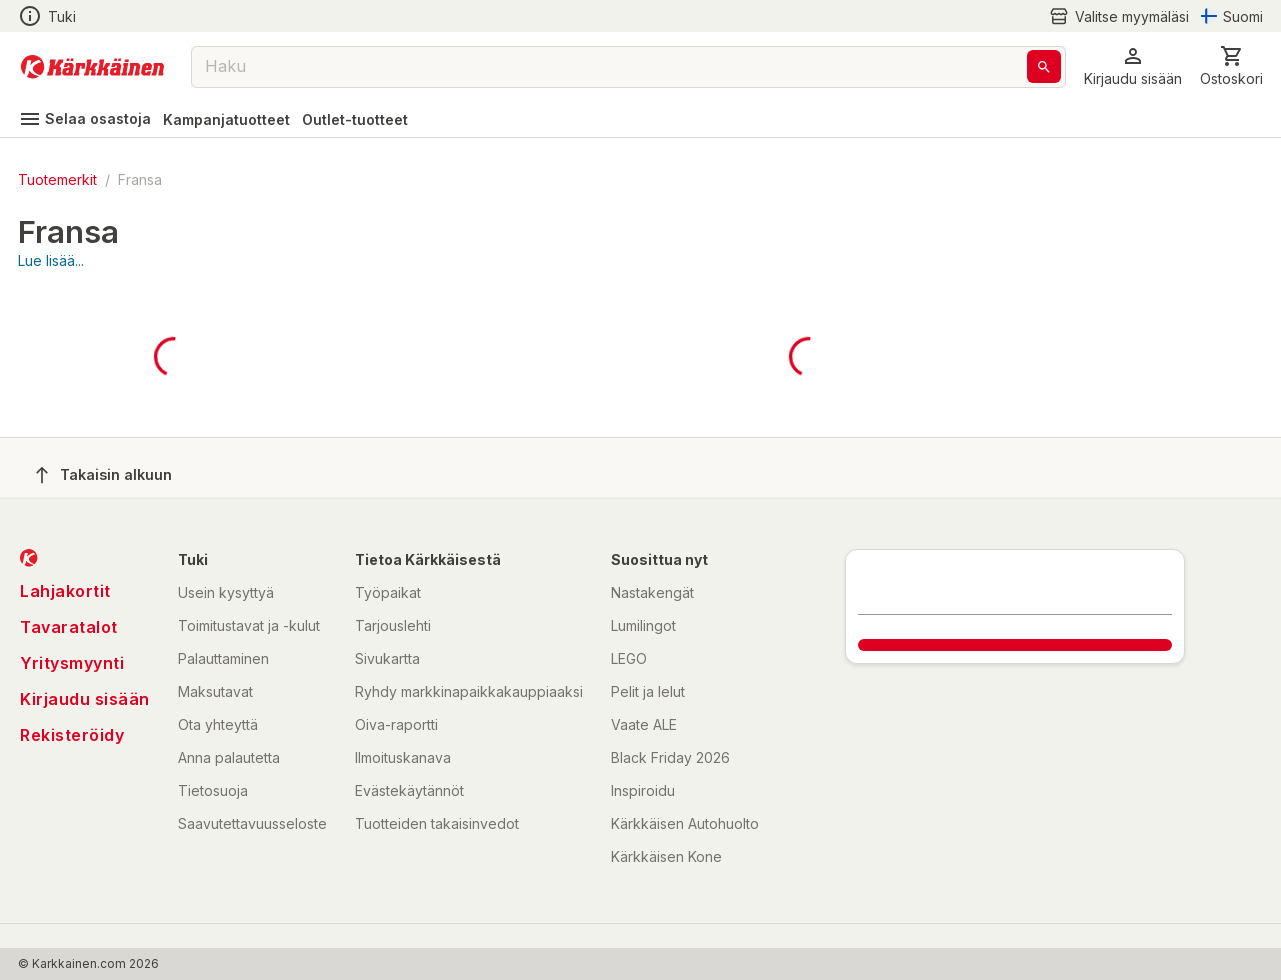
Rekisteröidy (72, 735)
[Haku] (1044, 66)
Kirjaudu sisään (85, 699)
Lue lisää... (51, 260)
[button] (1133, 66)
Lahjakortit (65, 591)
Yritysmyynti (72, 663)
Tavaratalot (69, 627)
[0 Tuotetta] (1231, 66)
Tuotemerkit (57, 179)
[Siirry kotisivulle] (92, 67)
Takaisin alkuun (104, 475)
